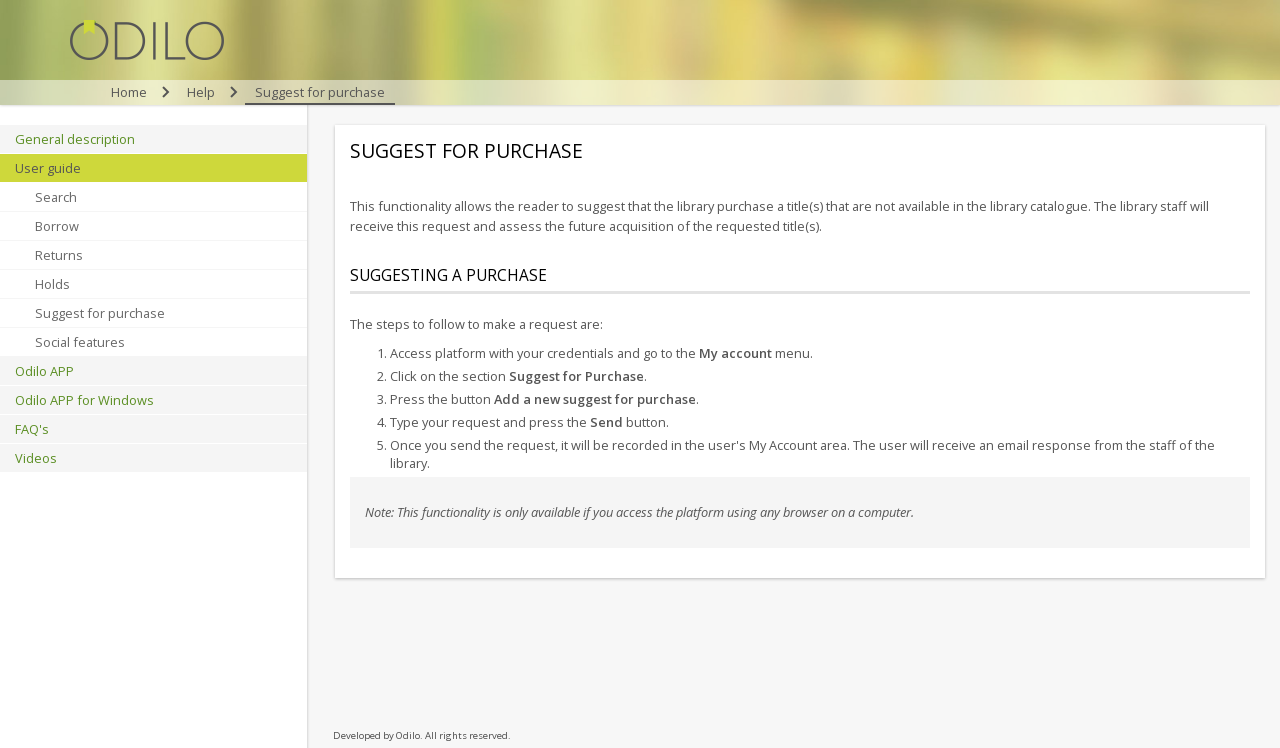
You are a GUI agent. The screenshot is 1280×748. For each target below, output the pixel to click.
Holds (52, 284)
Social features (80, 342)
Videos (36, 458)
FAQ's (32, 429)
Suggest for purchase (100, 313)
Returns (59, 255)
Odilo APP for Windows (84, 400)
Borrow (57, 226)
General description (75, 139)
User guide (48, 168)
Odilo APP (44, 371)
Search (56, 197)
